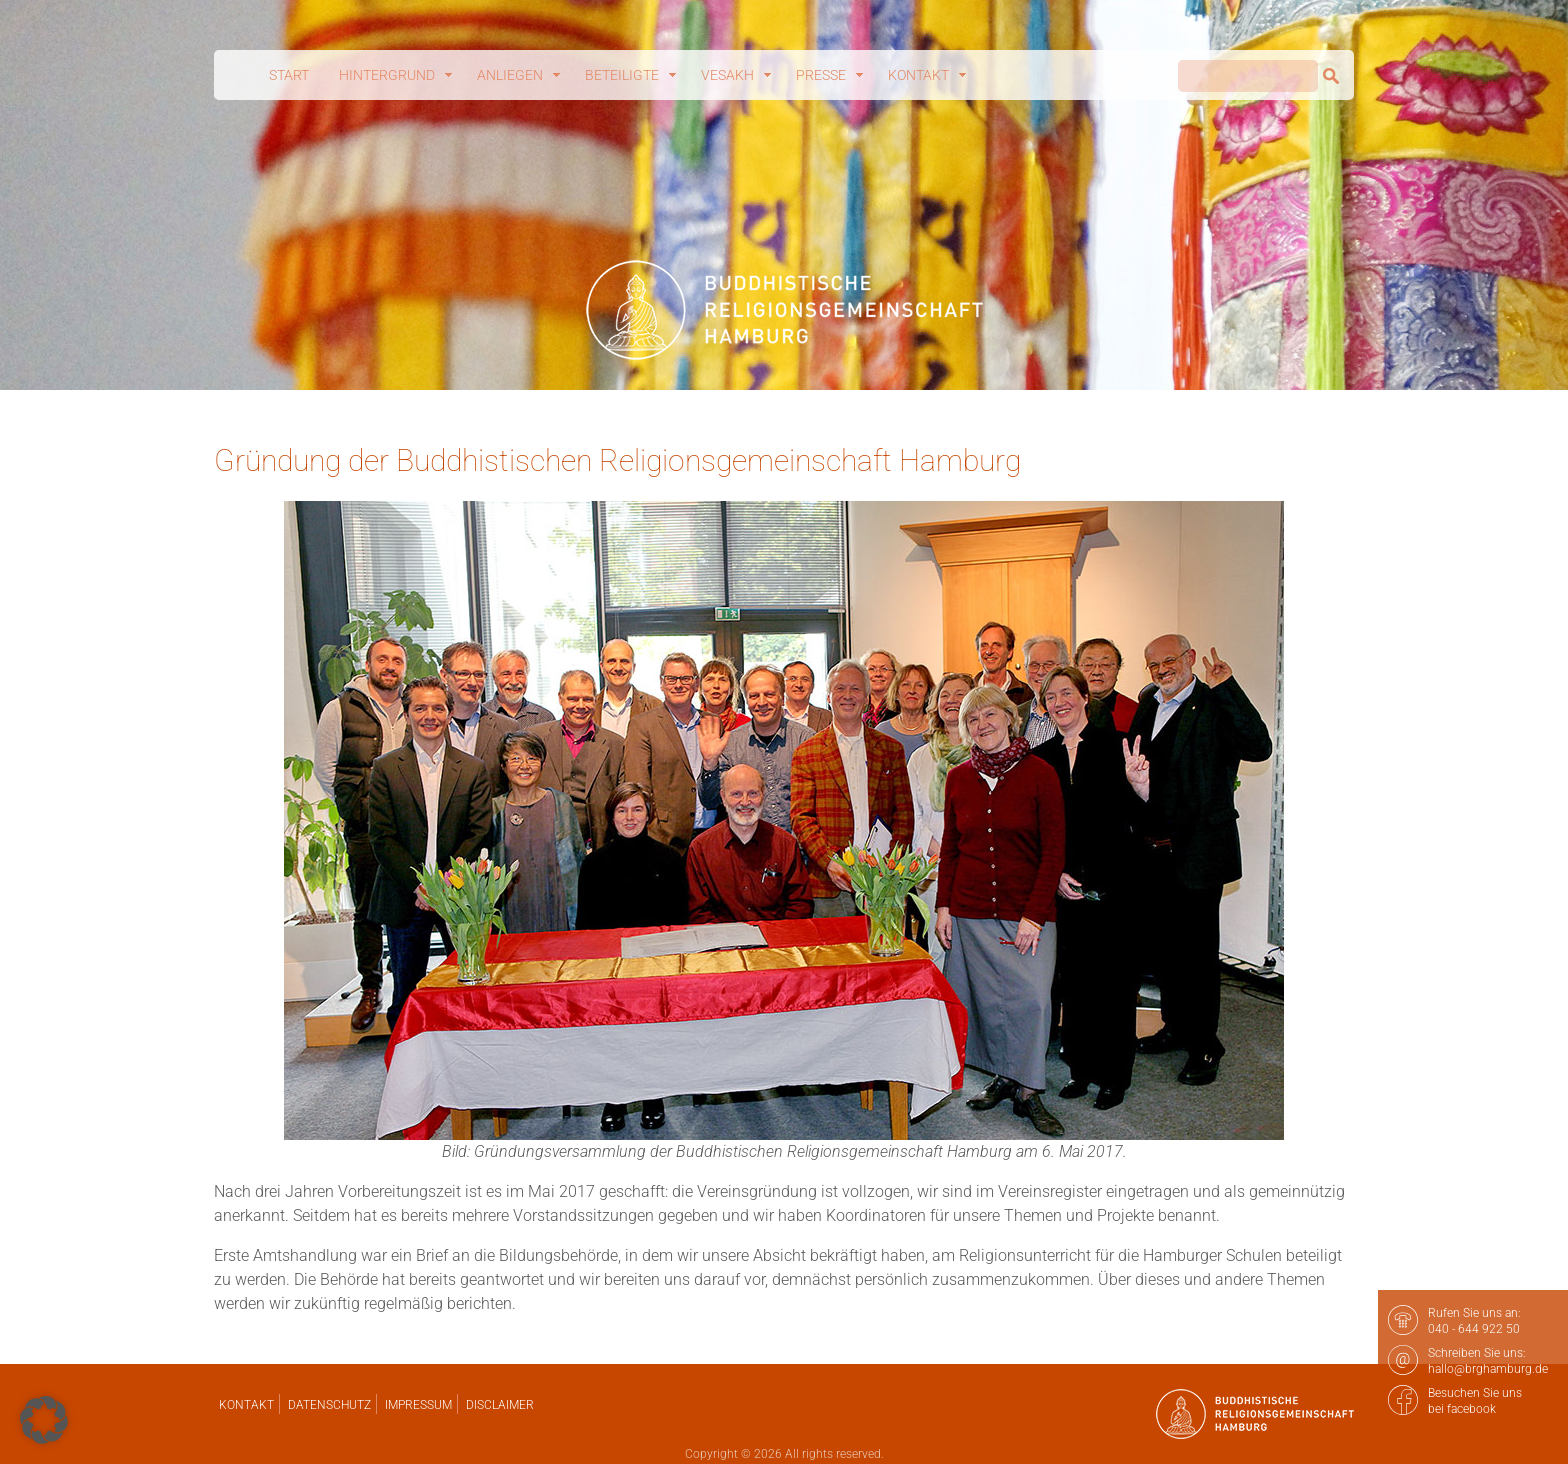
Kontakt (246, 1405)
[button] (44, 1420)
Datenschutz (329, 1405)
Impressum (418, 1405)
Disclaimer (500, 1405)
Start (289, 75)
